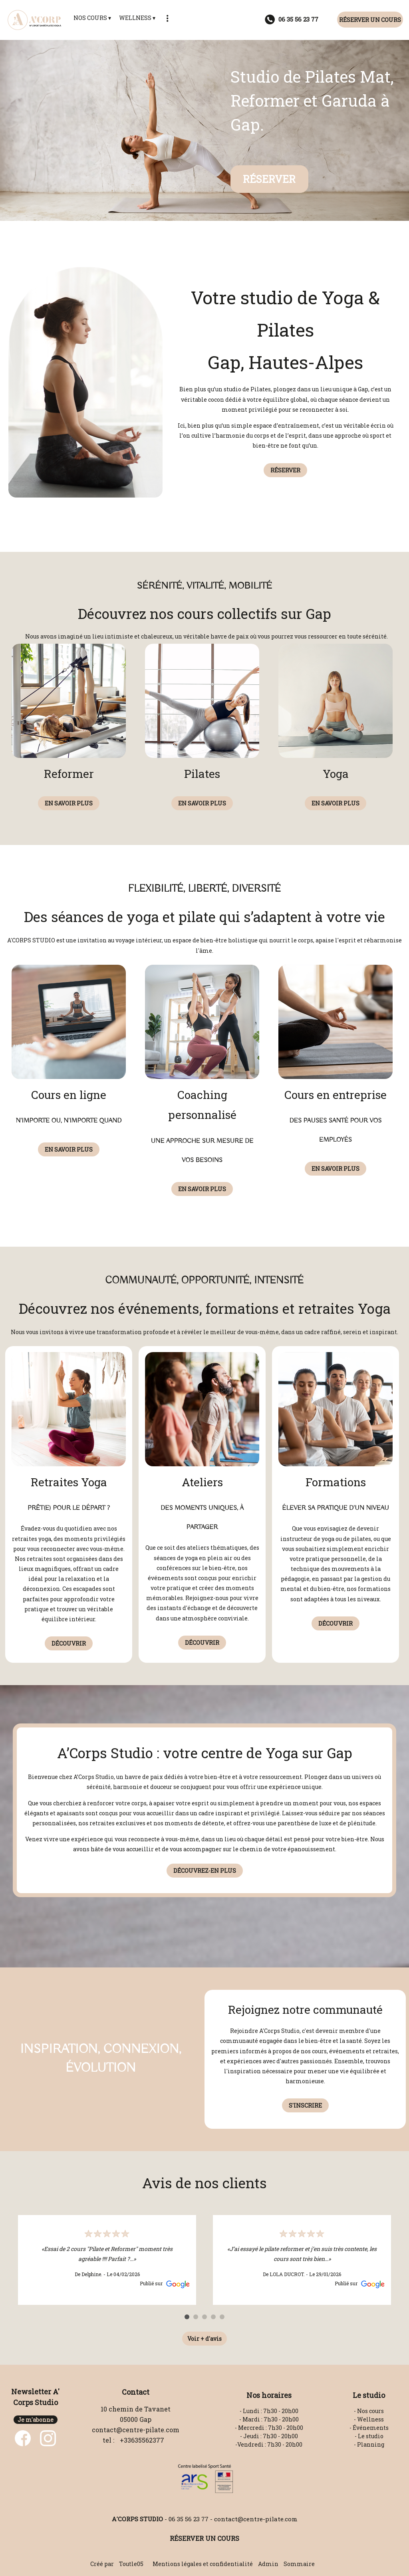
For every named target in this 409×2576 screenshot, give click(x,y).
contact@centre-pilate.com (135, 2429)
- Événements (369, 2427)
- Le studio (369, 2436)
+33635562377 (142, 2440)
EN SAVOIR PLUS (69, 803)
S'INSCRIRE (305, 2105)
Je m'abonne (36, 2419)
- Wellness (369, 2419)
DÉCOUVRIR (69, 1643)
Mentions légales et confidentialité (203, 2564)
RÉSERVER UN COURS (370, 20)
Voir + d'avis (204, 2338)
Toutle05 (131, 2564)
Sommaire (299, 2564)
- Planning (369, 2444)
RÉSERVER (269, 179)
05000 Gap (135, 2419)
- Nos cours (369, 2411)
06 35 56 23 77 (188, 2519)
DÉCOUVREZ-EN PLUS (204, 1870)
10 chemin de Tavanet (136, 2409)
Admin (268, 2564)
